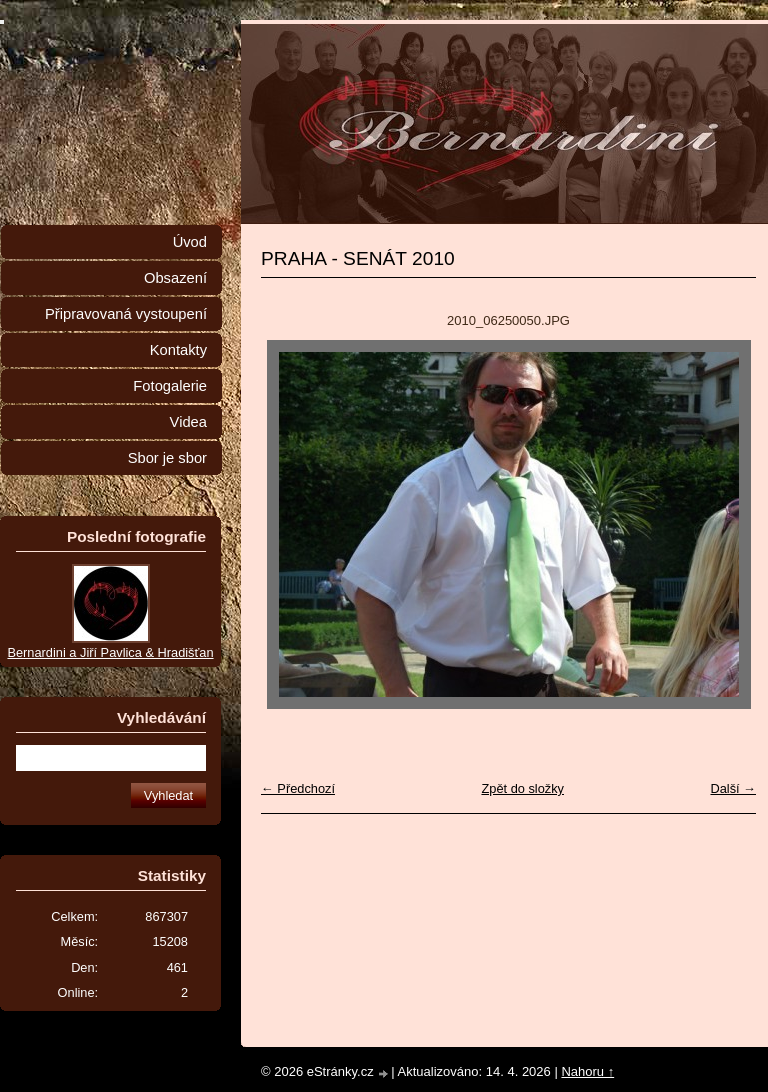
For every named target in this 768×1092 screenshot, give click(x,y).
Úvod (190, 242)
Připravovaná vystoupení (126, 314)
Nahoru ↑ (587, 1071)
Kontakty (178, 350)
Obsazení (175, 278)
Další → (733, 788)
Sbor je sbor (167, 458)
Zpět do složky (522, 788)
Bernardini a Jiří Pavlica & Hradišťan (110, 652)
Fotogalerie (170, 386)
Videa (188, 422)
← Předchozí (298, 788)
